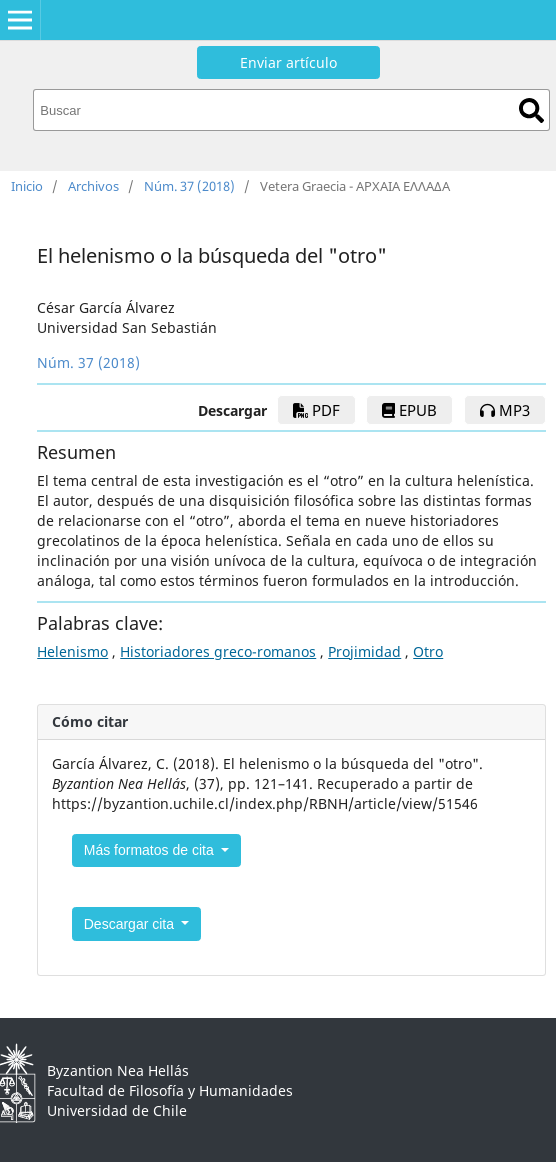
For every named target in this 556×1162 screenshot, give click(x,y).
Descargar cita (131, 924)
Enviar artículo (288, 62)
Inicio (27, 186)
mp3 (505, 410)
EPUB (409, 410)
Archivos (93, 186)
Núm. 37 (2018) (189, 186)
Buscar (531, 110)
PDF (316, 410)
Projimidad (364, 651)
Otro (428, 651)
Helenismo (72, 651)
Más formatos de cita (151, 850)
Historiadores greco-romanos (218, 651)
